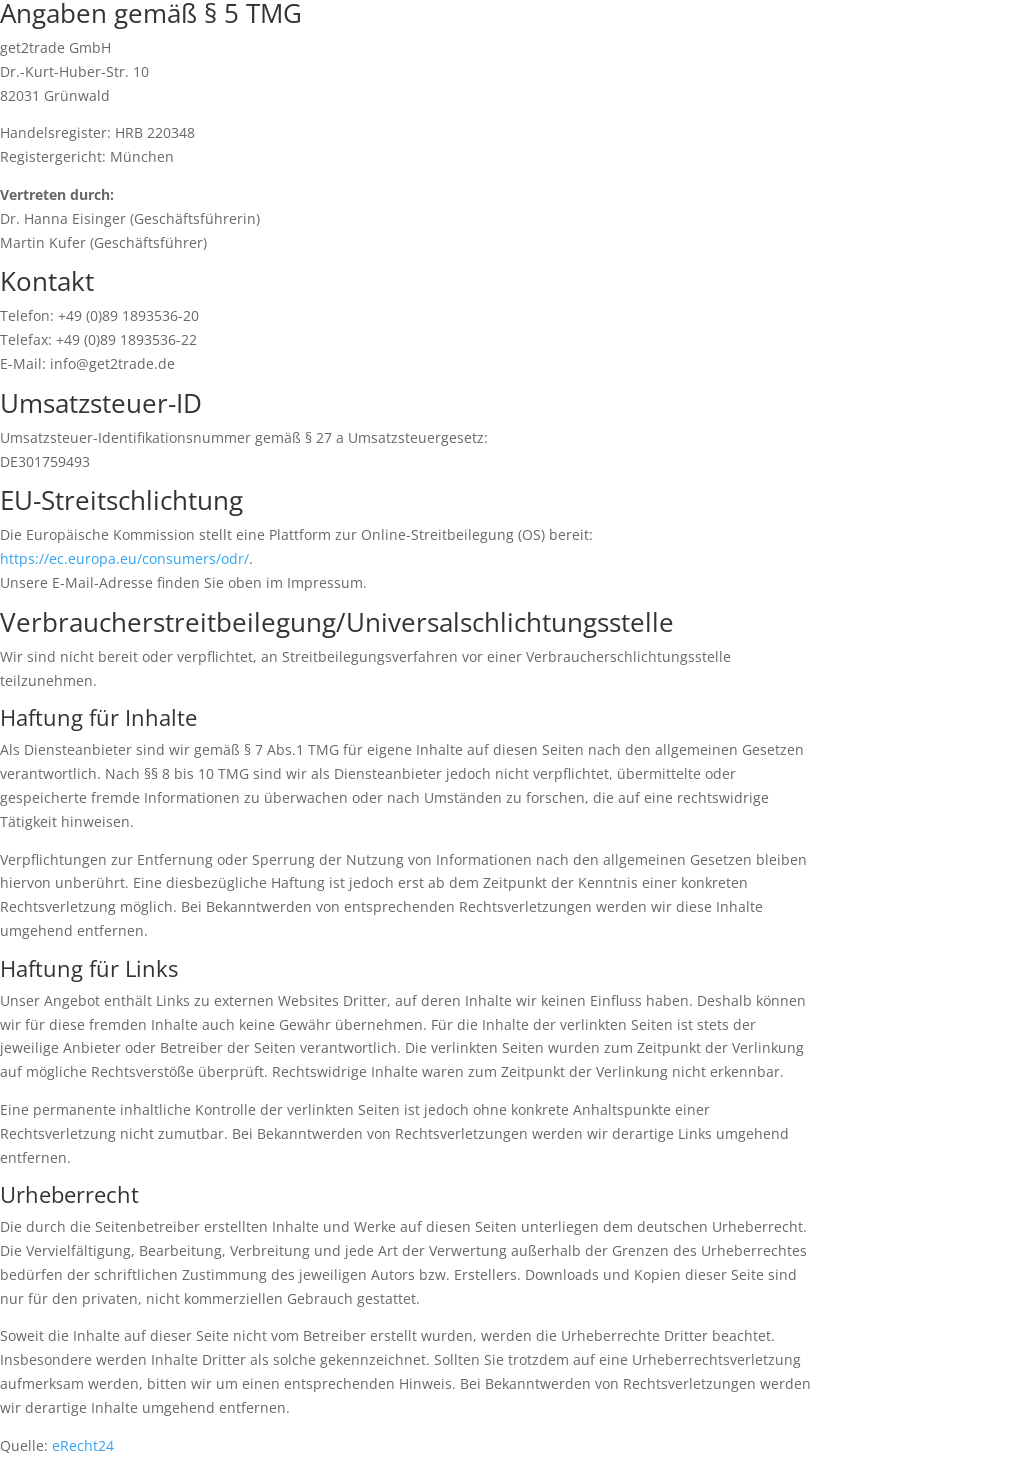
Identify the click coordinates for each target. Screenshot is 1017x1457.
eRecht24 (83, 1445)
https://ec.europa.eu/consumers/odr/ (124, 558)
